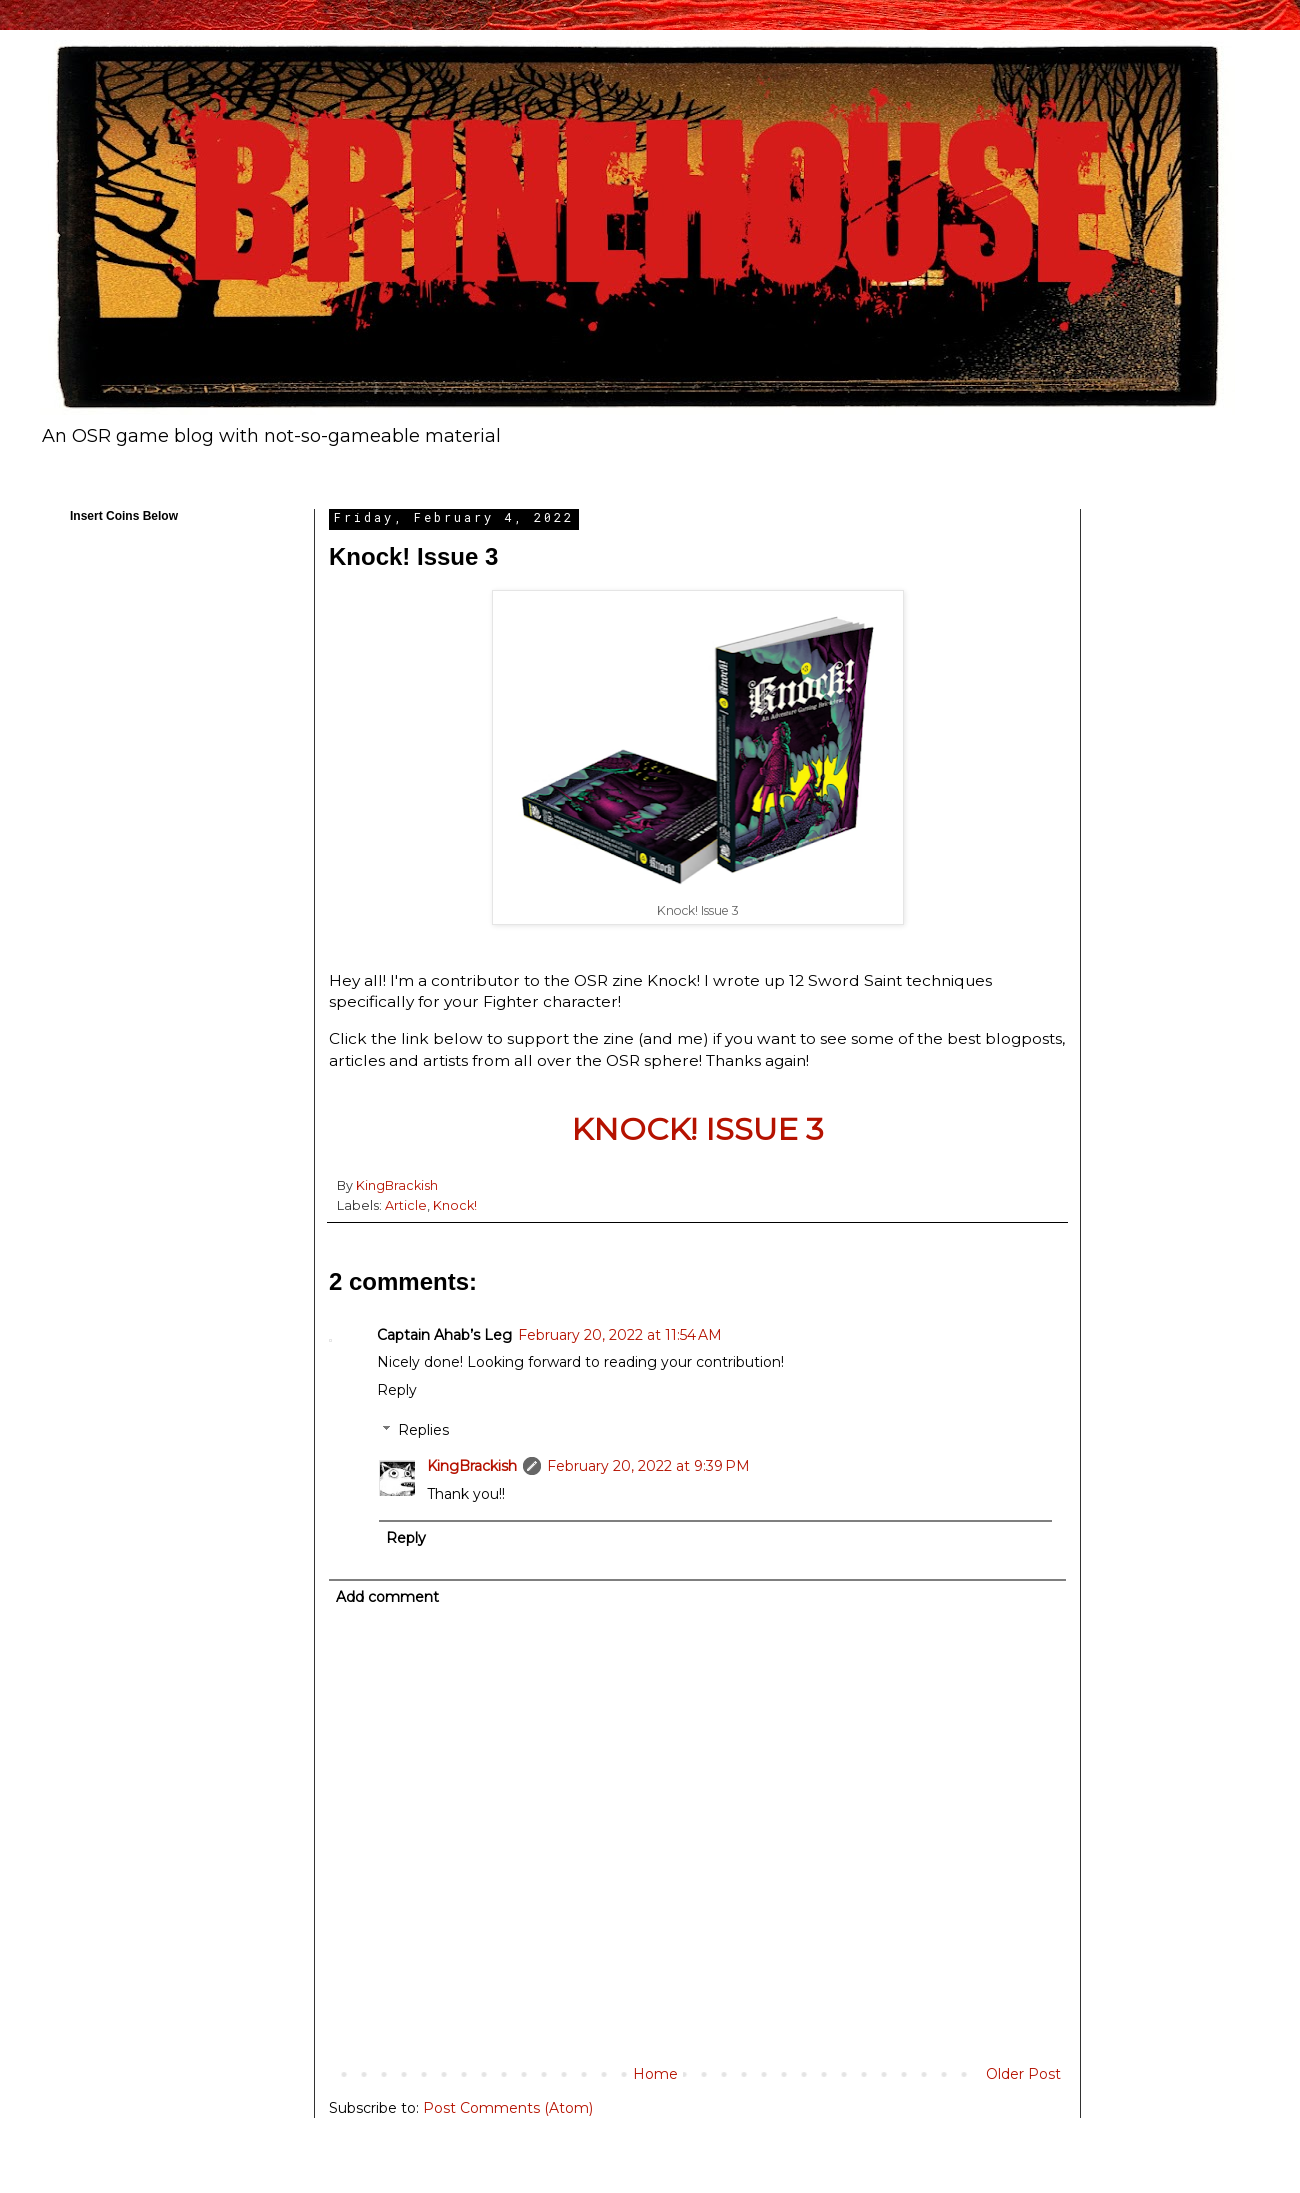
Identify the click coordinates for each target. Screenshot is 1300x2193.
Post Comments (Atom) (508, 2108)
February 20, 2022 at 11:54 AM (620, 1335)
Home (655, 2074)
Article (406, 1205)
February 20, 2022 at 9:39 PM (648, 1466)
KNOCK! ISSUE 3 (697, 1129)
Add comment (387, 1597)
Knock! (455, 1205)
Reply (397, 1390)
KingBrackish (472, 1466)
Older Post (1023, 2074)
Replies (423, 1431)
